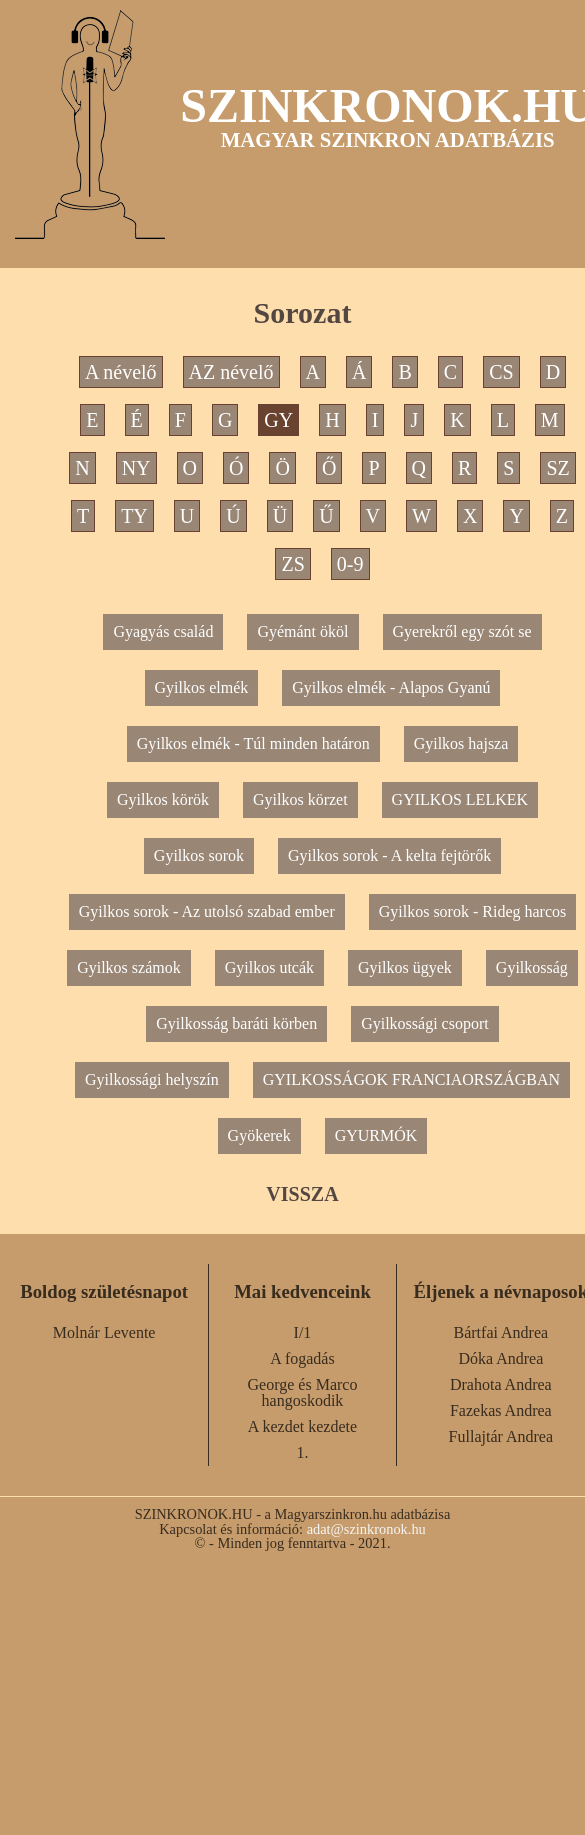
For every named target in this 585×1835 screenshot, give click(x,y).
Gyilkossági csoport (425, 1023)
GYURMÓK (376, 1135)
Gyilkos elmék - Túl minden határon (253, 743)
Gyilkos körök (163, 799)
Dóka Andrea (500, 1358)
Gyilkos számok (129, 967)
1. (302, 1452)
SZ (557, 468)
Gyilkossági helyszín (152, 1079)
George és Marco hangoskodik (303, 1392)
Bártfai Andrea (501, 1332)
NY (136, 468)
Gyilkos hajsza (461, 743)
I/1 (303, 1332)
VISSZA (302, 1194)
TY (134, 516)
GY (278, 420)
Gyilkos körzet (300, 799)
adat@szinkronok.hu (366, 1529)
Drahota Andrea (501, 1384)
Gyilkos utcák (269, 967)
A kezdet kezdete (302, 1426)
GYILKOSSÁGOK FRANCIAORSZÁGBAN (411, 1079)
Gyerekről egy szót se (462, 631)
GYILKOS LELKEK (460, 799)
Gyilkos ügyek (405, 967)
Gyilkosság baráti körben (236, 1023)
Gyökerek (259, 1135)
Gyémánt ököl (302, 631)
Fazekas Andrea (501, 1410)
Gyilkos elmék (202, 687)
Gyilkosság (532, 967)
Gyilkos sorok (199, 855)
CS (501, 372)
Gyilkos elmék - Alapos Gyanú (391, 687)
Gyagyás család (163, 631)
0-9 (350, 564)
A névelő (121, 372)
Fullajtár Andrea (501, 1436)
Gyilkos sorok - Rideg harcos (473, 911)
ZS (292, 564)
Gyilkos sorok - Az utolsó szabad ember (207, 911)
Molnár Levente (104, 1332)
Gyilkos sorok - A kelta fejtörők (389, 855)
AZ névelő (231, 372)
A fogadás (302, 1358)
